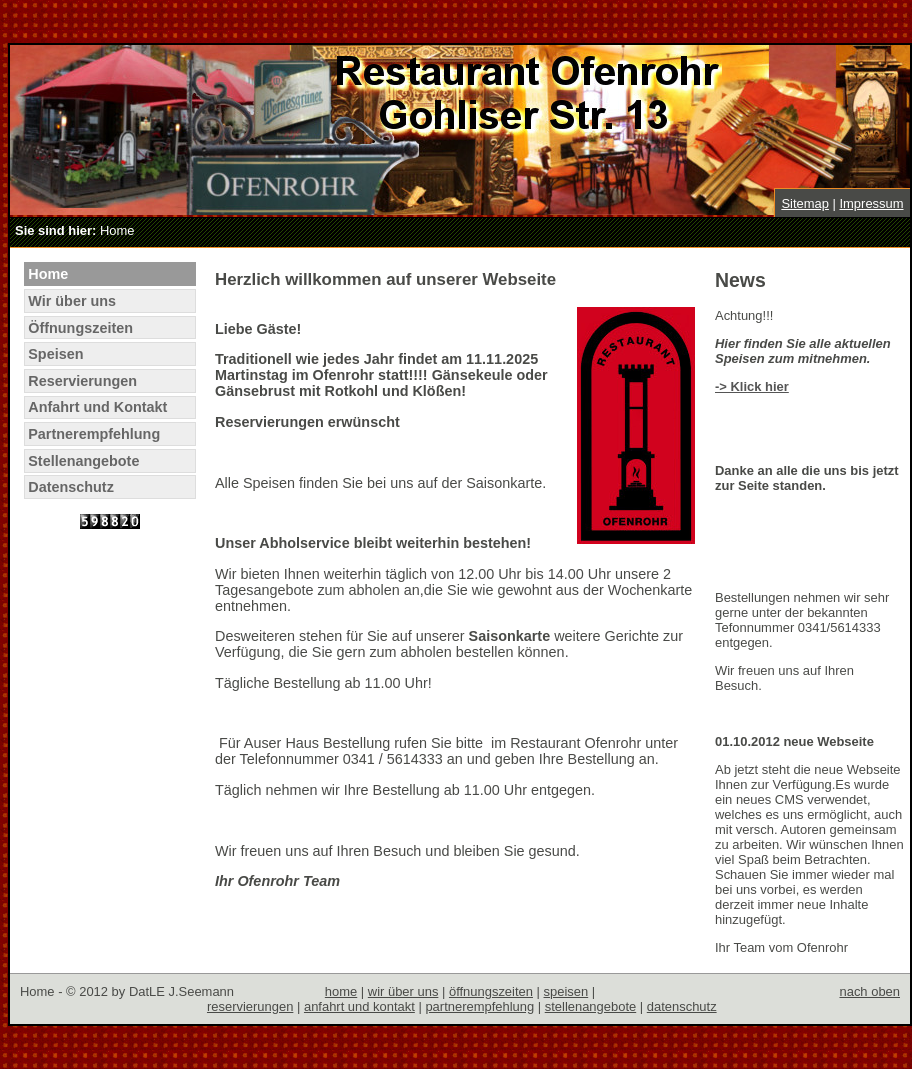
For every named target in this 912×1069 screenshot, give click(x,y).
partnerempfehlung (479, 1006)
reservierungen (250, 1006)
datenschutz (682, 1006)
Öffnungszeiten (80, 328)
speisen (566, 991)
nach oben (869, 991)
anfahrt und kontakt (359, 1006)
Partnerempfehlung (94, 434)
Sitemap (805, 203)
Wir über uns (72, 301)
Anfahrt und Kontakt (97, 407)
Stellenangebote (83, 461)
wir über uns (403, 991)
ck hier (768, 386)
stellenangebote (590, 1006)
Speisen (55, 354)
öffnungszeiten (491, 991)
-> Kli (731, 386)
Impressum (871, 203)
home (341, 991)
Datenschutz (71, 487)
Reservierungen (82, 381)
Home (48, 274)
